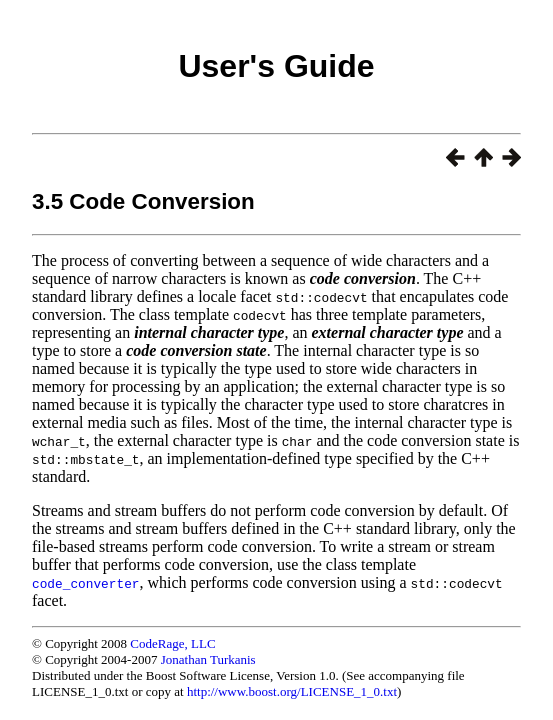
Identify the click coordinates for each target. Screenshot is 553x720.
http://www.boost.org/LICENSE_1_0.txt (292, 691)
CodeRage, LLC (172, 643)
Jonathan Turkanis (208, 659)
